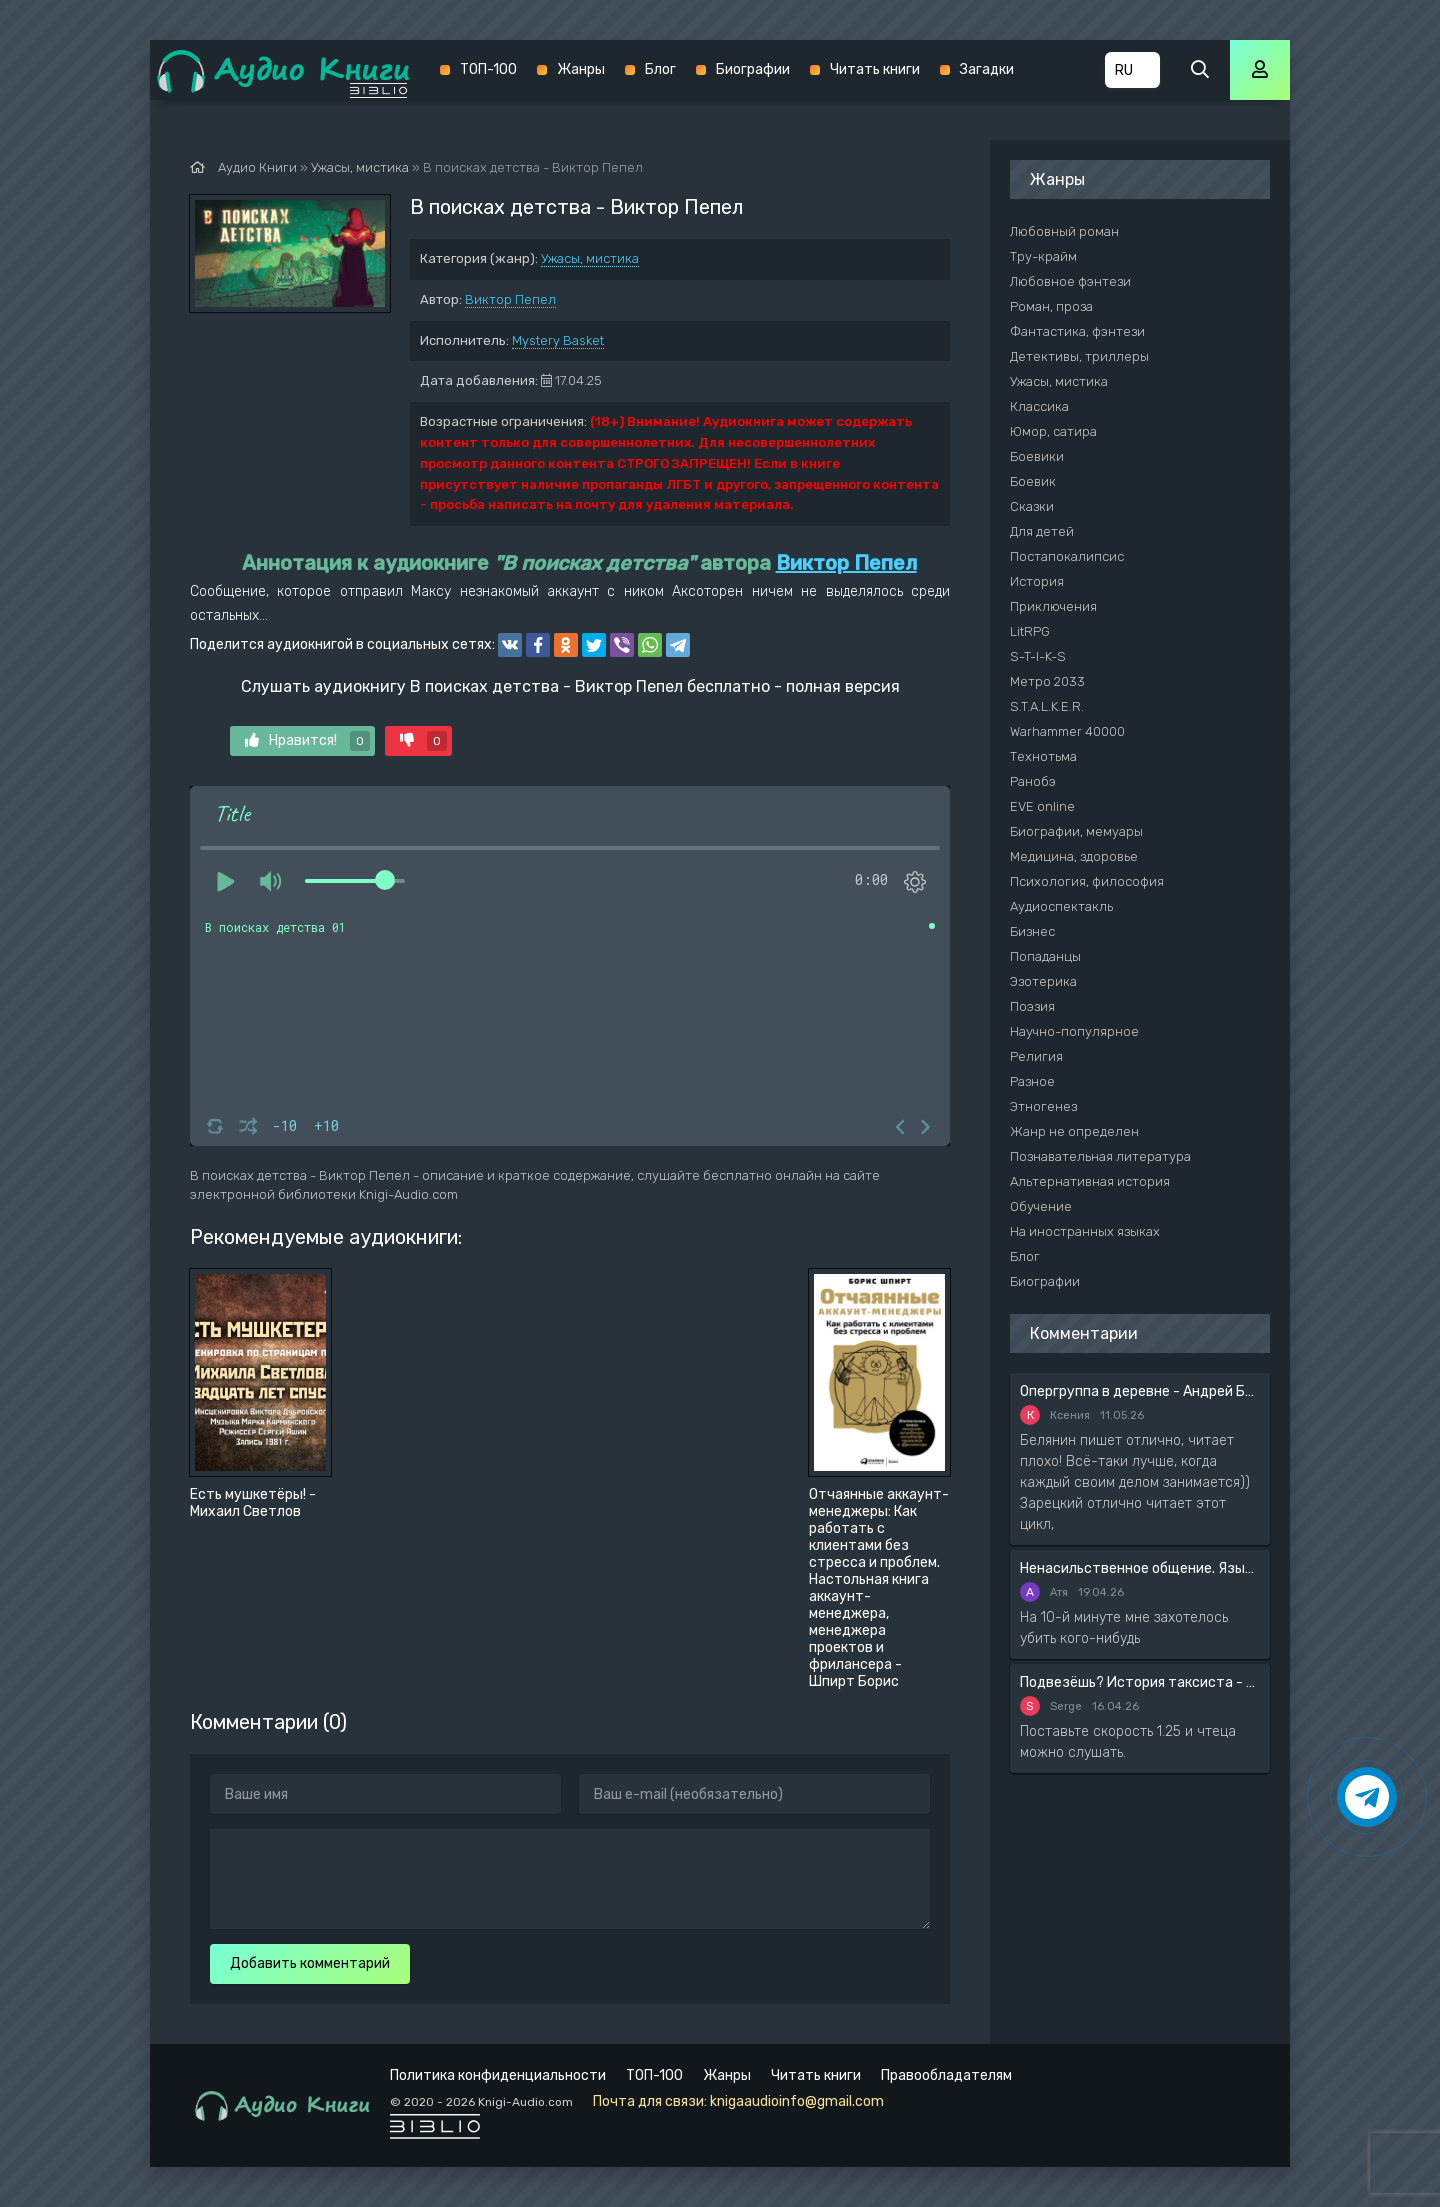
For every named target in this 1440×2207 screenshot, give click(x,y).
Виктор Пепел (510, 299)
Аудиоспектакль (1061, 906)
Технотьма (1043, 756)
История (1037, 581)
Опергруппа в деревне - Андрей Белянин (1140, 1391)
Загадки (987, 69)
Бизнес (1032, 931)
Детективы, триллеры (1079, 356)
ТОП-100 (488, 69)
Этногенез (1043, 1106)
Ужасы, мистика (590, 258)
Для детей (1042, 531)
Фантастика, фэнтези (1077, 331)
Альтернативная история (1090, 1181)
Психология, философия (1087, 881)
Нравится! (307, 741)
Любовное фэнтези (1070, 281)
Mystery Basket (558, 340)
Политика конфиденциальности (498, 2075)
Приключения (1053, 606)
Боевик (1033, 481)
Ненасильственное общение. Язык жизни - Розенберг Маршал (1140, 1568)
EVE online (1042, 806)
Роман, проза (1051, 306)
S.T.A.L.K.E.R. (1047, 706)
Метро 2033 (1047, 681)
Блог (660, 69)
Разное (1032, 1081)
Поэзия (1032, 1006)
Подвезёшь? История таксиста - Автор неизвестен (1140, 1682)
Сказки (1032, 506)
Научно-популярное (1074, 1031)
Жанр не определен (1074, 1131)
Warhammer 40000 (1067, 731)
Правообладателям (946, 2075)
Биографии (753, 69)
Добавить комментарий (310, 1963)
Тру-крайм (1043, 256)
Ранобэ (1033, 781)
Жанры (581, 69)
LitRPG (1030, 631)
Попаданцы (1045, 956)
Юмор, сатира (1053, 431)
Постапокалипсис (1067, 556)
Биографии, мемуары (1076, 831)
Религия (1036, 1056)
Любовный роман (1064, 231)
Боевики (1037, 456)
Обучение (1041, 1206)
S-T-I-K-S (1038, 656)
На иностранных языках (1085, 1231)
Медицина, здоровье (1074, 856)
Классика (1039, 406)
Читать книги (875, 69)
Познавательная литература (1100, 1156)
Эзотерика (1043, 981)
